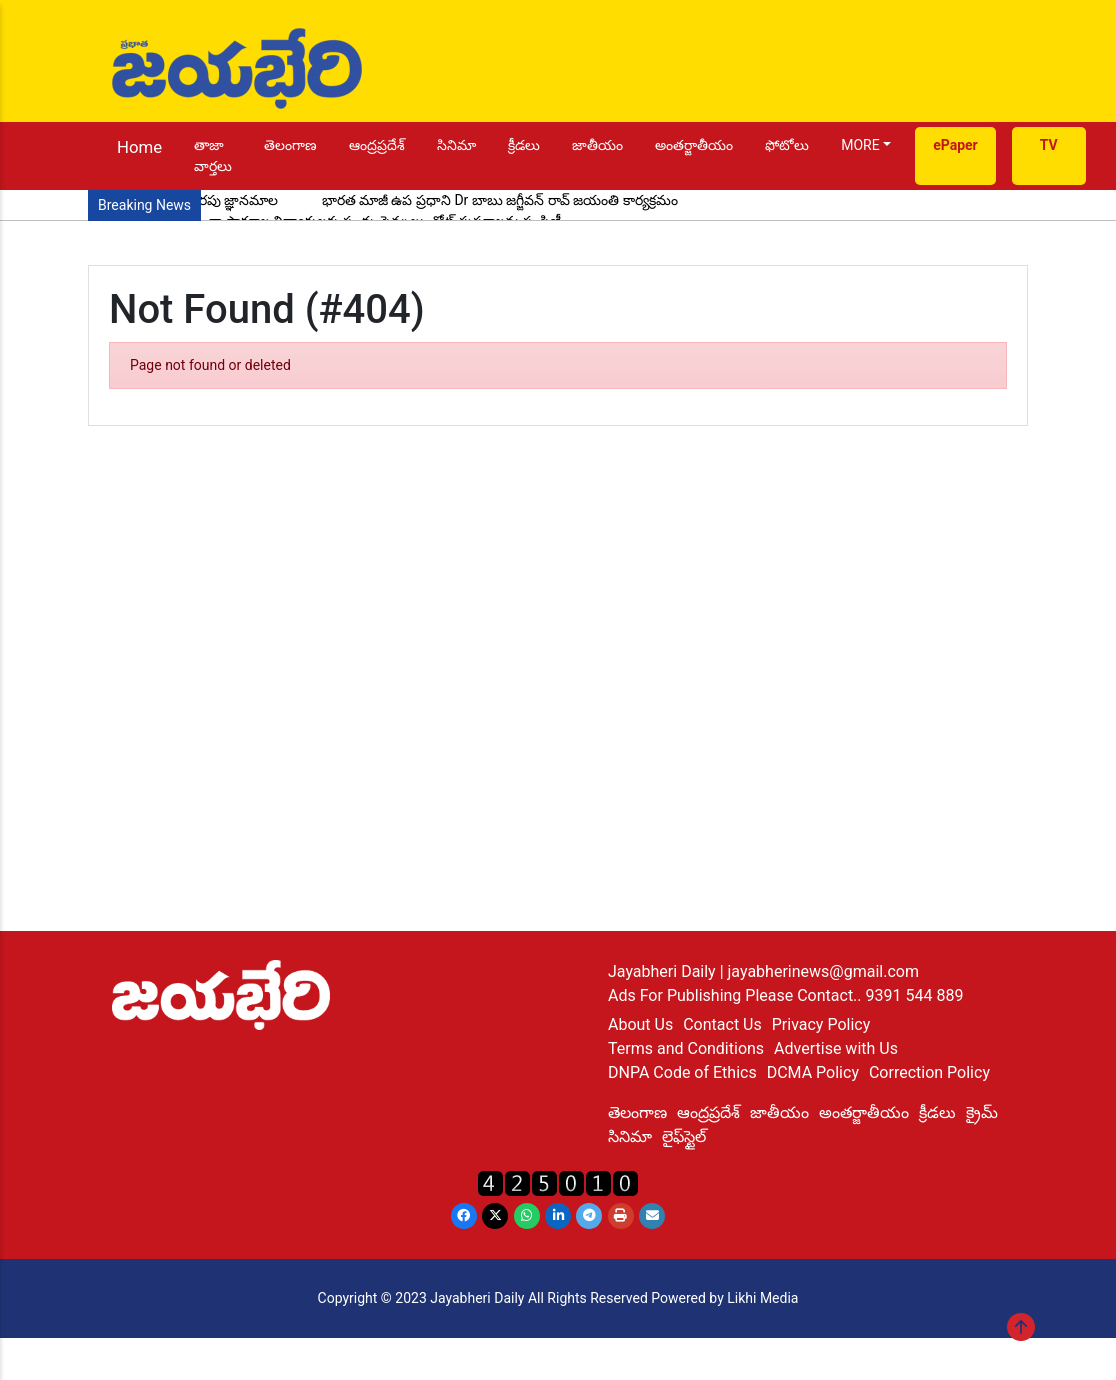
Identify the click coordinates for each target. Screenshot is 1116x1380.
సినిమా (456, 145)
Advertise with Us (836, 1048)
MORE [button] (860, 145)
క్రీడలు (524, 145)
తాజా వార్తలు (213, 155)
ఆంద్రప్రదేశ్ (377, 145)
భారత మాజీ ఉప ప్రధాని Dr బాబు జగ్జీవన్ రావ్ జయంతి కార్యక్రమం (500, 200)
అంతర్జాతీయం (694, 145)
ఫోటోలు (787, 145)
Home (139, 147)
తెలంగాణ (290, 145)
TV (1049, 145)
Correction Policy (929, 1072)
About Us (640, 1024)
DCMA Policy (813, 1072)
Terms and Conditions (686, 1048)
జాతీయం (597, 145)
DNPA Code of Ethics (682, 1072)
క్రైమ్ (982, 1112)
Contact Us (722, 1024)
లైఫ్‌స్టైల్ (684, 1136)
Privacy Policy (821, 1024)
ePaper (955, 145)
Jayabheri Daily (664, 971)
